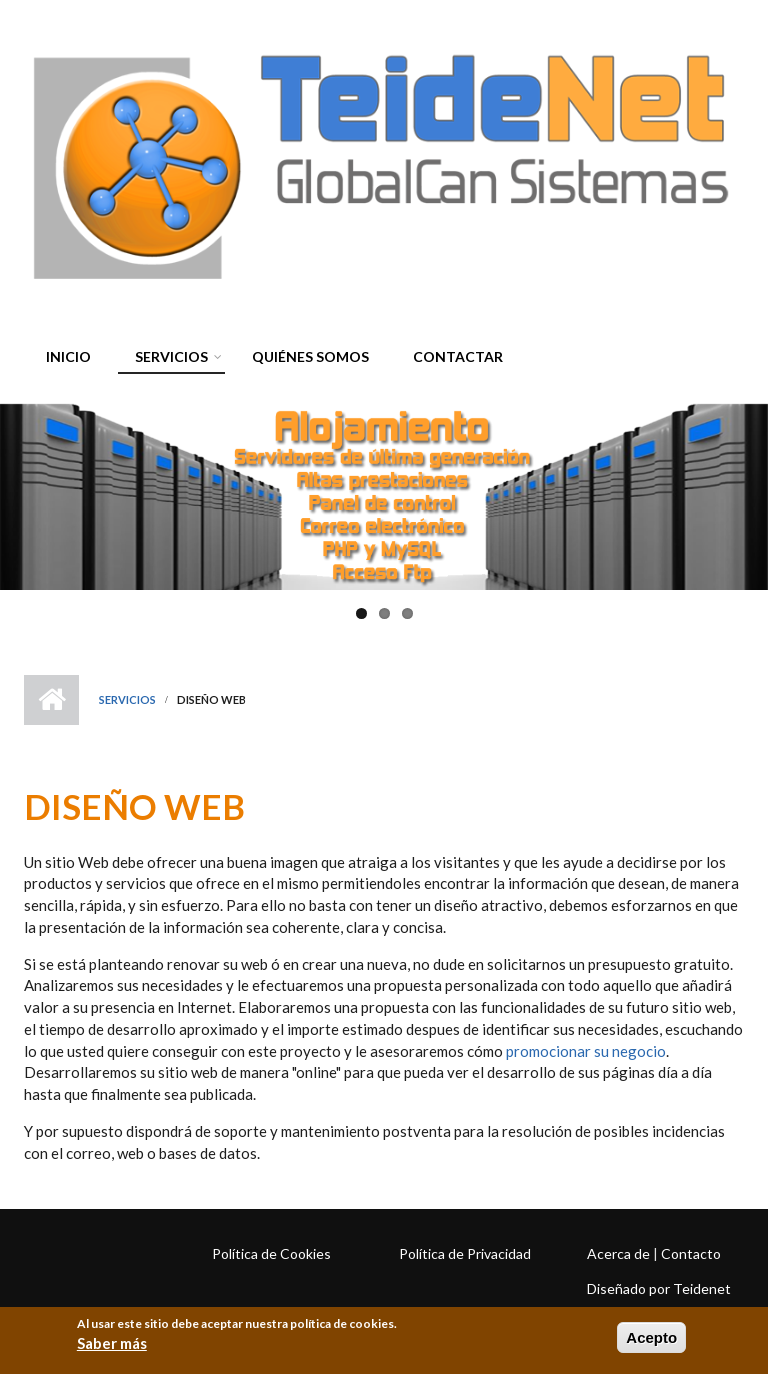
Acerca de (618, 1253)
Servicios (166, 359)
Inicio (68, 356)
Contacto (691, 1253)
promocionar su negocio (586, 1051)
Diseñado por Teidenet (659, 1288)
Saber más (112, 1343)
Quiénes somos (310, 356)
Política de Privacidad (465, 1253)
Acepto (651, 1337)
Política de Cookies (271, 1253)
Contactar (458, 356)
